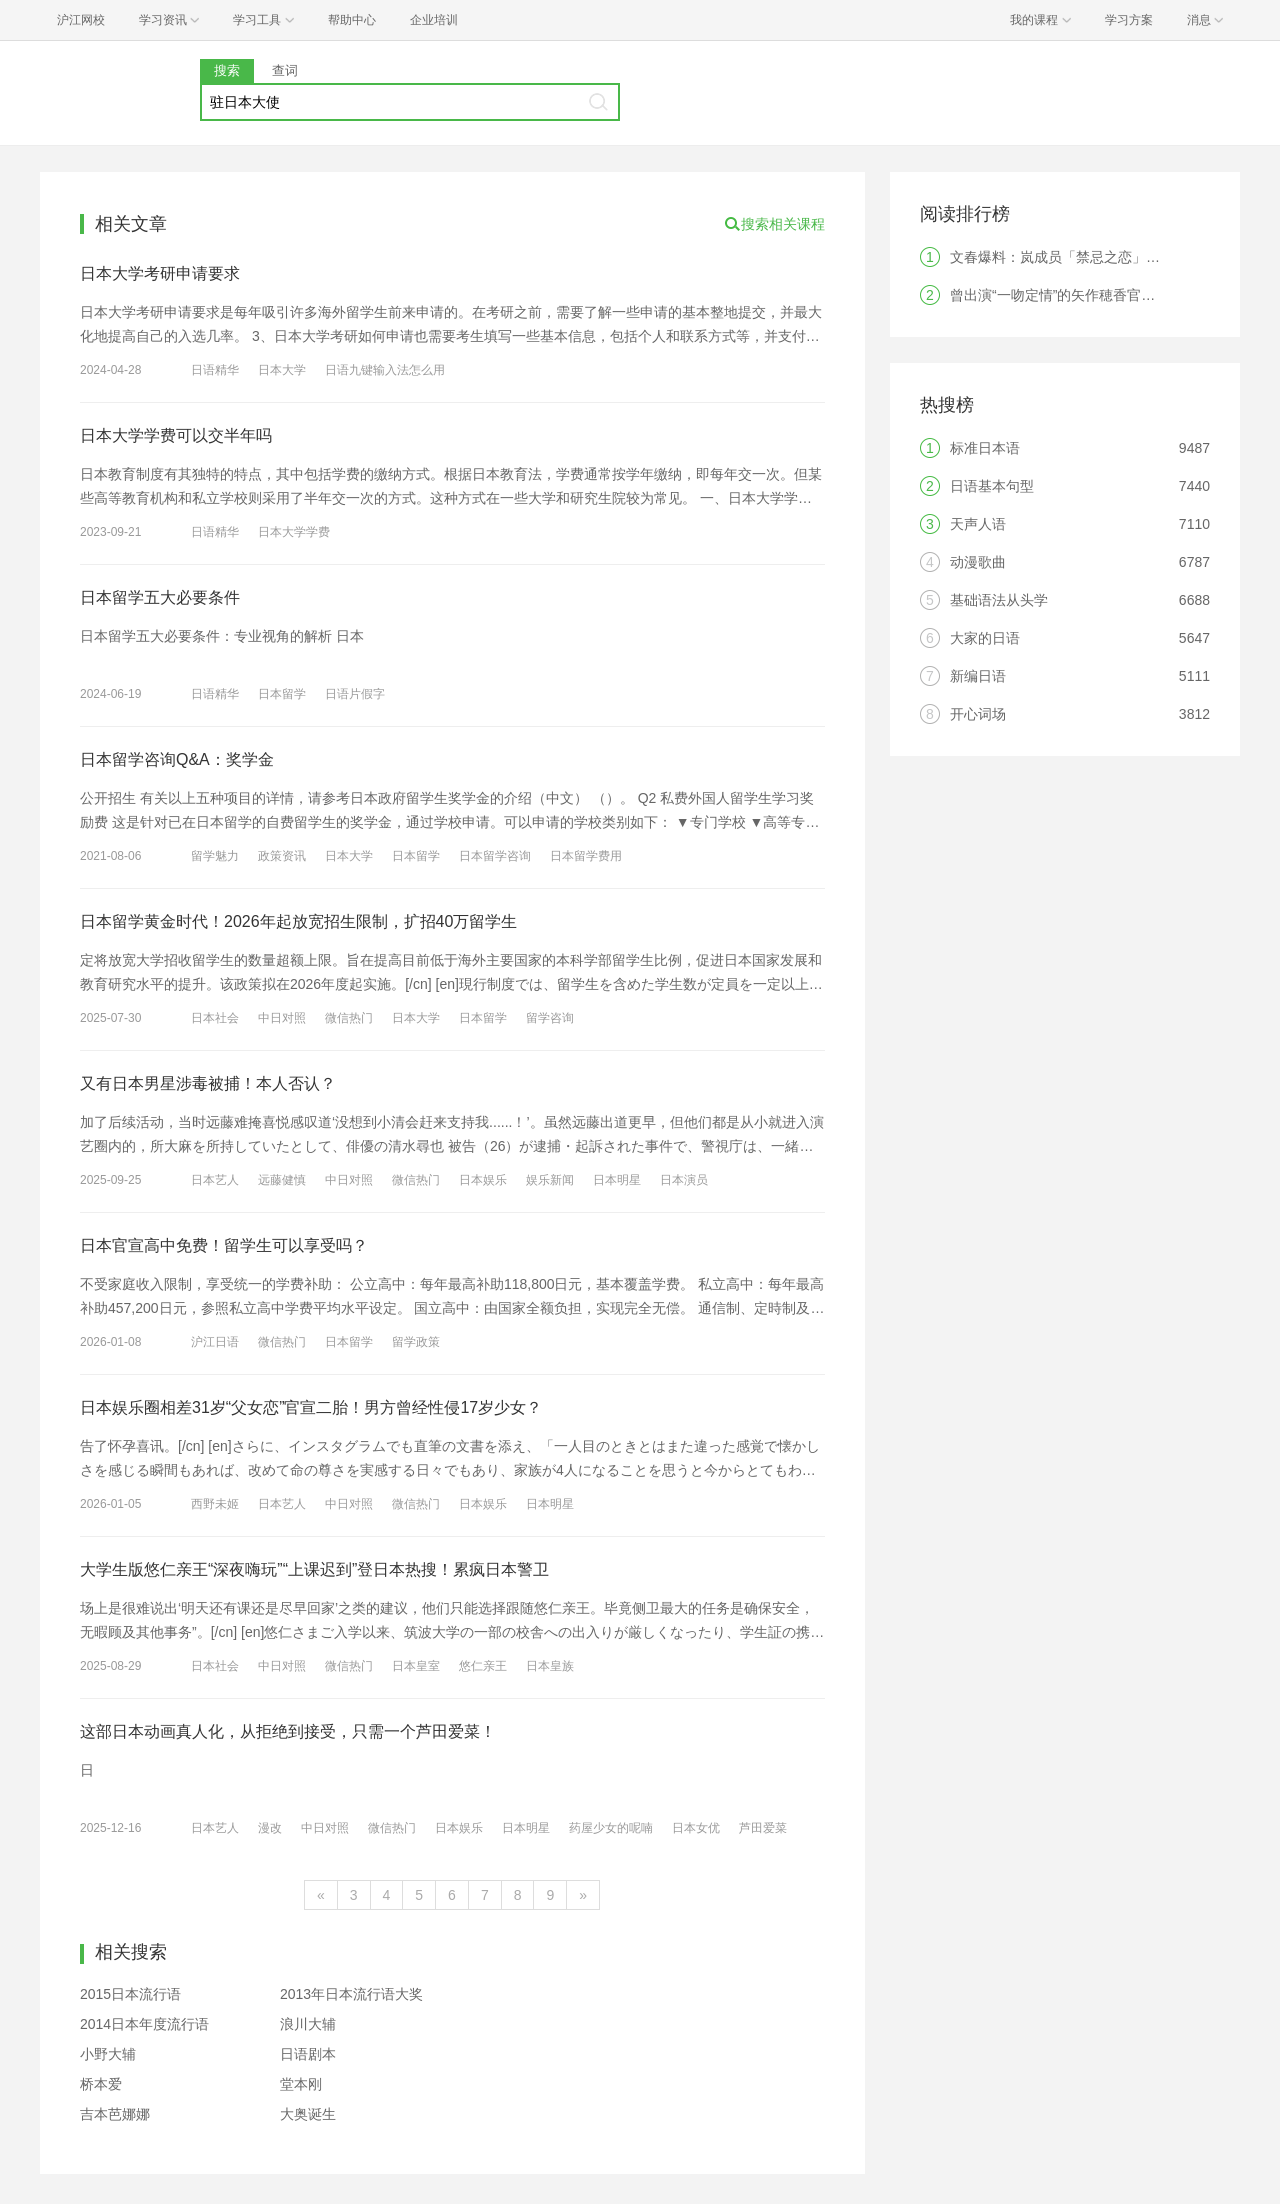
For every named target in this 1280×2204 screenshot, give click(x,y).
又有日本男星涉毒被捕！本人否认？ (208, 1083)
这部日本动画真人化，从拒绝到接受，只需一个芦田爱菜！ (288, 1731)
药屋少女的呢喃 (611, 1828)
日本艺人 (215, 1180)
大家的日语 (985, 638)
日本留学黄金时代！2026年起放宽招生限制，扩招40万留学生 (298, 921)
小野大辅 (108, 2054)
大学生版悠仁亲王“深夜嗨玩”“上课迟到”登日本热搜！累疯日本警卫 (314, 1569)
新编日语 (978, 676)
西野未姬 (215, 1504)
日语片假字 (355, 694)
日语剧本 (308, 2054)
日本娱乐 (483, 1180)
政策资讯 (282, 856)
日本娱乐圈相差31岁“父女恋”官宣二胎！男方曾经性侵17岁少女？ (311, 1407)
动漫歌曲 (978, 562)
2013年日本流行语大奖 (351, 1994)
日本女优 (696, 1828)
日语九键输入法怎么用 (385, 370)
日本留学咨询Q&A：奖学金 (177, 759)
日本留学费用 (586, 856)
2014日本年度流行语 (144, 2024)
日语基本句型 (992, 486)
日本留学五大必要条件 (160, 597)
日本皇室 (416, 1666)
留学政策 (416, 1342)
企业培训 (434, 20)
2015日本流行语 (130, 1994)
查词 (285, 70)
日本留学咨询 (495, 856)
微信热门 (349, 1018)
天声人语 (978, 524)
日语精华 (215, 370)
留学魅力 (215, 856)
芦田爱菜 (763, 1828)
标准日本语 (985, 448)
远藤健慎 (282, 1180)
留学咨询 (550, 1018)
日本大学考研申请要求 (160, 273)
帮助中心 (352, 20)
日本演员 (684, 1180)
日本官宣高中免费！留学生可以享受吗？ (224, 1245)
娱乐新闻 (550, 1180)
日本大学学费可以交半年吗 (176, 435)
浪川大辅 (308, 2024)
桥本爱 (101, 2084)
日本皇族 (550, 1666)
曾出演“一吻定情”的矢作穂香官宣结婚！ (1073, 295)
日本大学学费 (294, 532)
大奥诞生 (308, 2114)
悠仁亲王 (483, 1666)
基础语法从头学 (999, 600)
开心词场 (978, 714)
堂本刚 (301, 2084)
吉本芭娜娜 (115, 2114)
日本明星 (617, 1180)
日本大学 (282, 370)
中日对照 (282, 1018)
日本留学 (282, 694)
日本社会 (215, 1018)
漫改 (270, 1828)
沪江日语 (215, 1342)
